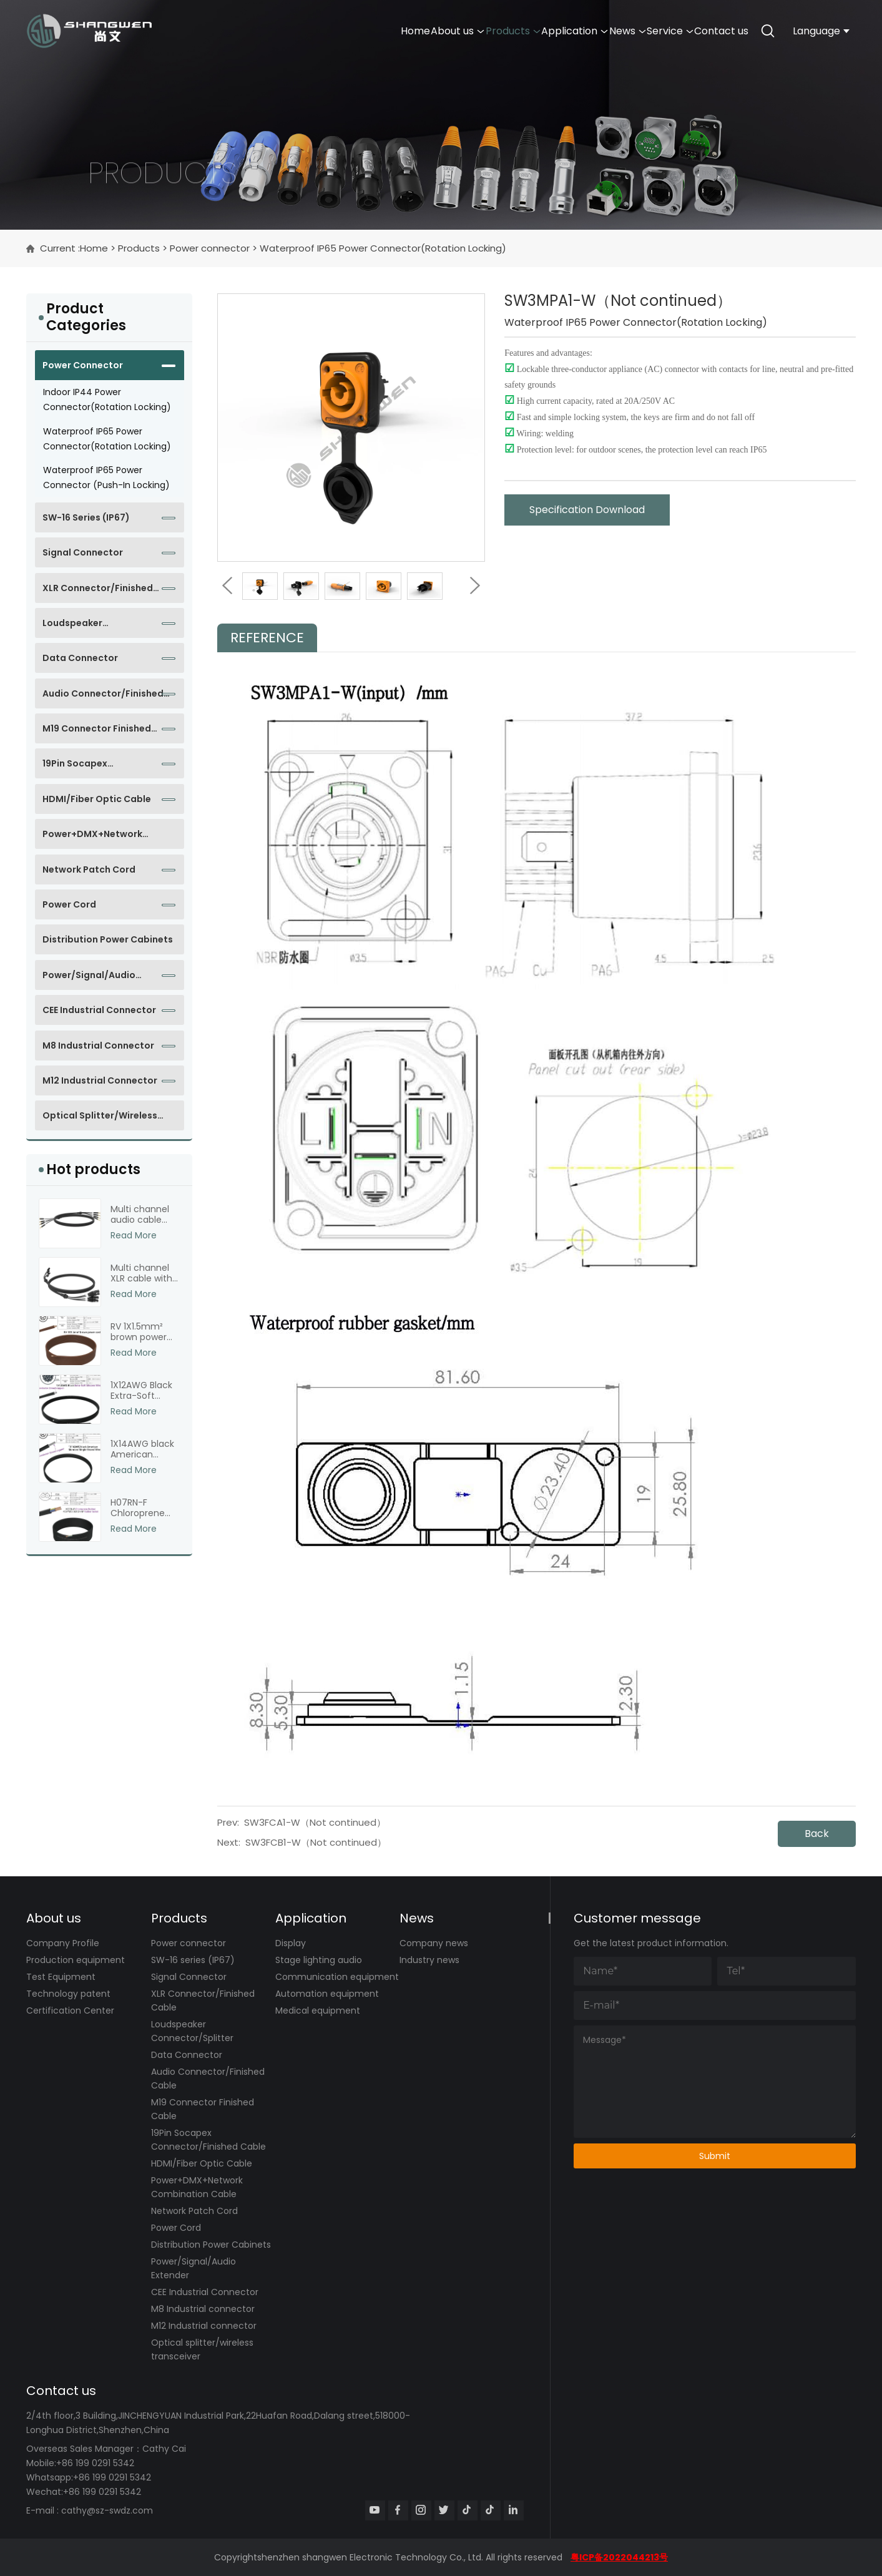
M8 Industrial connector (98, 1045)
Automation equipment (327, 1993)
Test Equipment (61, 1977)
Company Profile (62, 1943)
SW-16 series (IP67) (86, 517)
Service (643, 31)
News (584, 31)
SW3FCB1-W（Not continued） (315, 1842)
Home (301, 31)
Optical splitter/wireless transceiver (99, 1119)
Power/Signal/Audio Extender (88, 979)
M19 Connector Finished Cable (96, 732)
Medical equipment (317, 2010)
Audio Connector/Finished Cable (103, 697)
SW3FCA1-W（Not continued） (315, 1822)
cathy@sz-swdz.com (107, 2510)
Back (817, 1833)
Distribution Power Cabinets (107, 939)
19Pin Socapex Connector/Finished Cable (103, 767)
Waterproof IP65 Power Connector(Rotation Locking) (383, 248)
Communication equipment (337, 1977)
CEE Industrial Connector (99, 1010)
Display (290, 1943)
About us (361, 31)
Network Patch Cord (88, 869)
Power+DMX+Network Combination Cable (92, 838)
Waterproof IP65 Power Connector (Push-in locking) (106, 477)
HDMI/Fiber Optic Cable (96, 799)
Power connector (210, 248)
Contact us (712, 31)
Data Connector (80, 658)
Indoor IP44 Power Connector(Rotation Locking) (107, 399)
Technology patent (68, 1993)
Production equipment (75, 1960)
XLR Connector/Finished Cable (97, 592)
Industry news (429, 1960)
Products (434, 31)
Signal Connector (82, 552)
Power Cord (69, 904)
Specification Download (587, 509)
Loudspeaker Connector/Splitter (87, 627)
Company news (433, 1943)
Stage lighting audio (318, 1960)
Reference (267, 637)
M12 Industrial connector (99, 1080)
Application (513, 31)
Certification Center (70, 2010)
